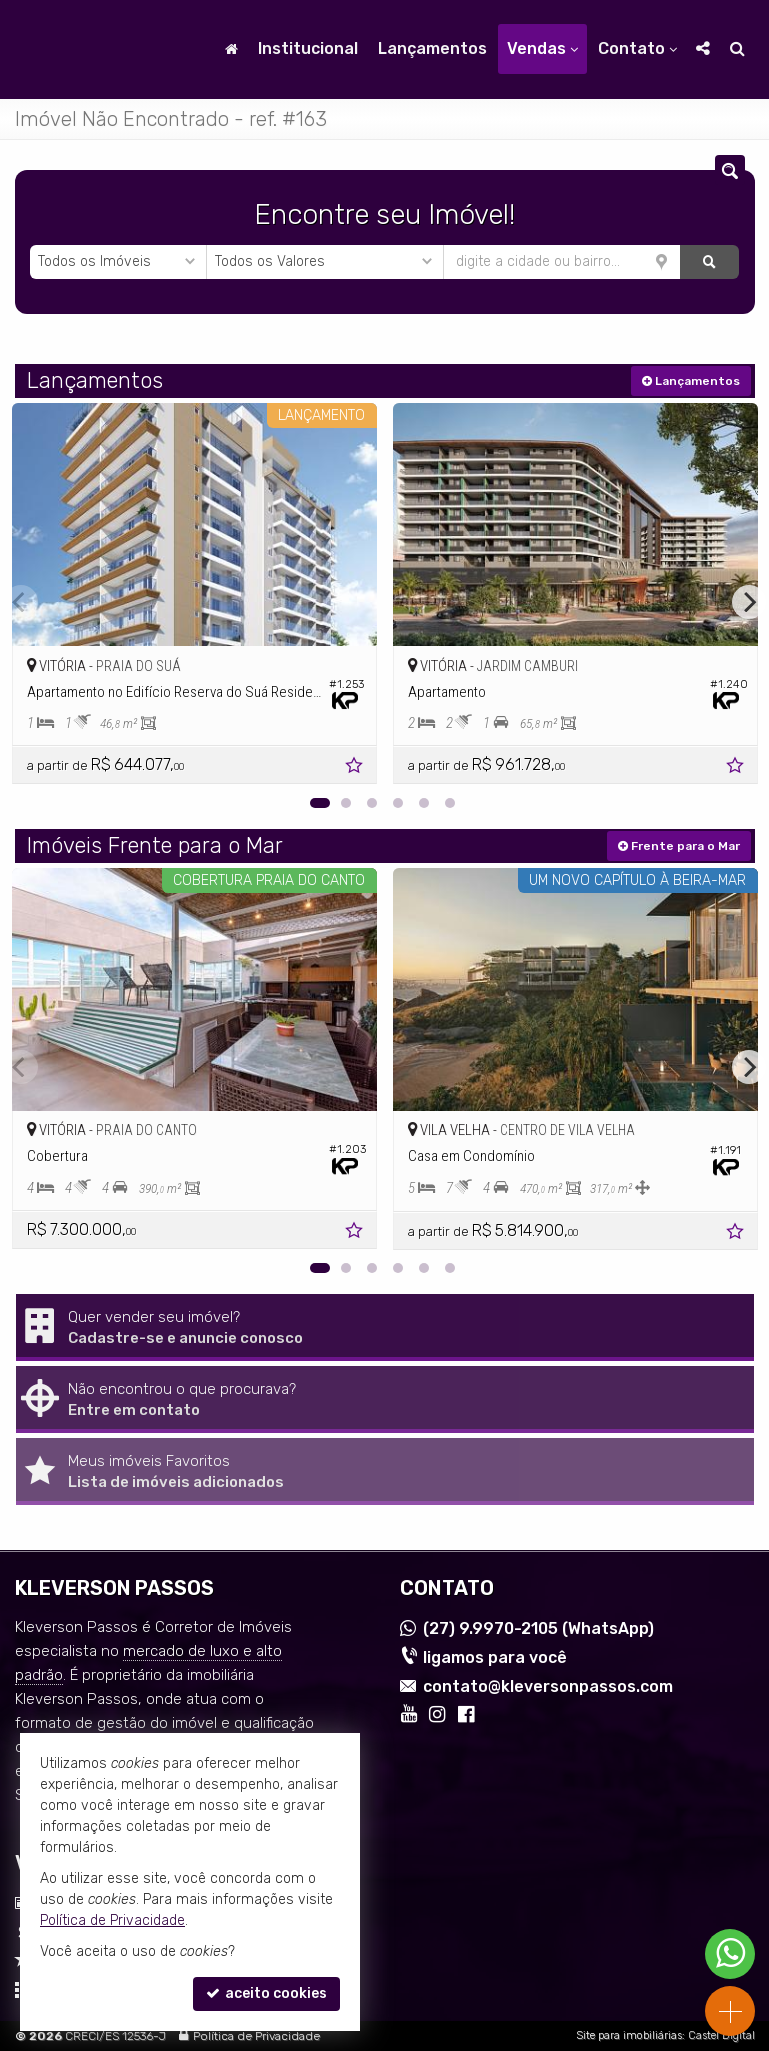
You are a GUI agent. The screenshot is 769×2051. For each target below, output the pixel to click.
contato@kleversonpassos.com (548, 1686)
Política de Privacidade (256, 2036)
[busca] (737, 49)
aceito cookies (266, 1993)
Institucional (308, 48)
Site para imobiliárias (629, 2035)
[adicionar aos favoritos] (356, 768)
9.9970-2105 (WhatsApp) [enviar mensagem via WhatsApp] (538, 1628)
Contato (637, 48)
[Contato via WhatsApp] (730, 1954)
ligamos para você (495, 1657)
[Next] (749, 602)
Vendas (542, 48)
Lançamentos (432, 48)
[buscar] (709, 262)
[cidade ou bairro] (562, 262)
